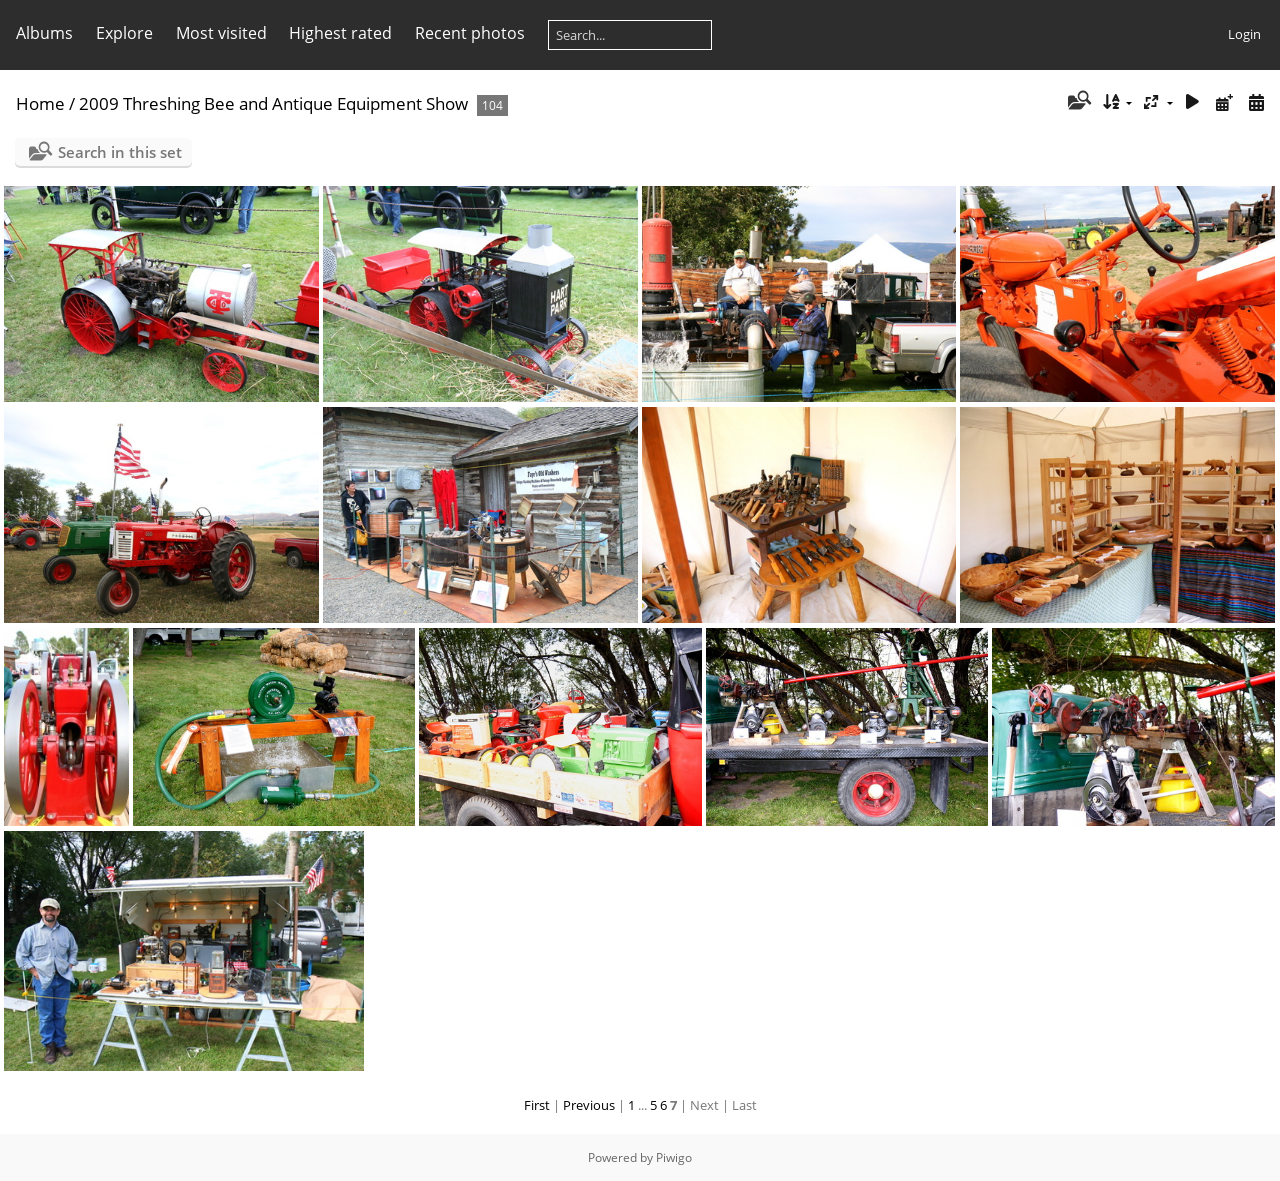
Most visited (221, 33)
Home (40, 103)
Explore (124, 33)
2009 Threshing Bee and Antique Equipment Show (273, 103)
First (537, 1105)
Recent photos (470, 33)
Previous (589, 1105)
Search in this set (120, 152)
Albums (44, 33)
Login (1244, 34)
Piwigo (674, 1157)
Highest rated (340, 33)
